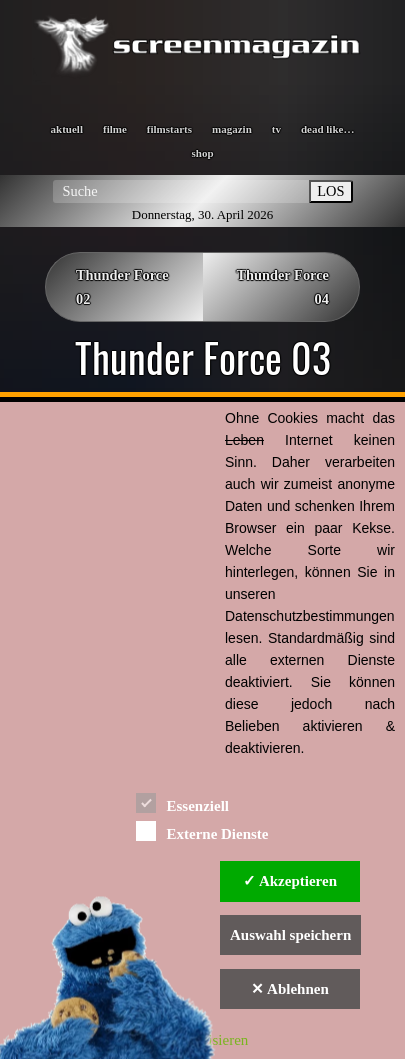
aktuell (67, 129)
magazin (232, 129)
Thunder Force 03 (203, 357)
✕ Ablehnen (290, 989)
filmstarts (169, 129)
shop (202, 153)
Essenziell (182, 802)
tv (276, 129)
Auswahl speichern (290, 935)
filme (115, 129)
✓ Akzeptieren (290, 881)
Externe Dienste (202, 830)
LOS (330, 191)
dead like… (327, 129)
